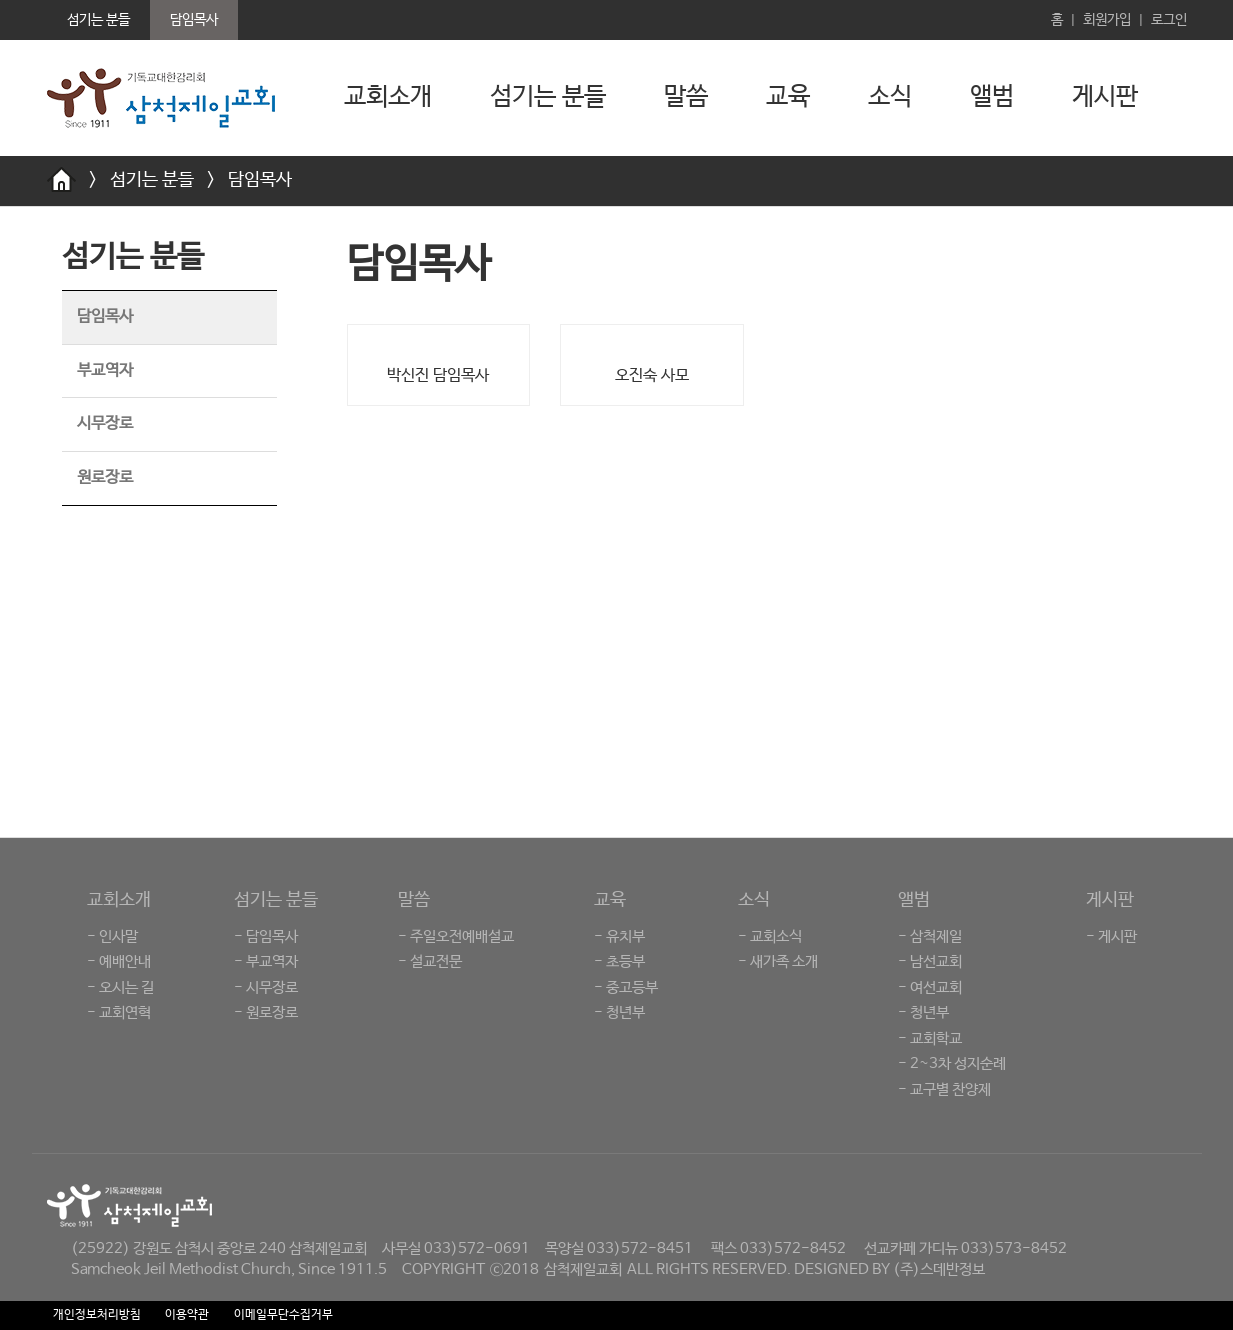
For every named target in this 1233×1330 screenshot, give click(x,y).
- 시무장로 (266, 987)
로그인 (1169, 20)
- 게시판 (1111, 936)
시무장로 (105, 423)
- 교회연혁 (119, 1012)
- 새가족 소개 (778, 961)
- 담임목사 (266, 936)
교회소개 (388, 97)
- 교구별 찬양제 (944, 1089)
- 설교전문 (430, 961)
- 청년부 (619, 1012)
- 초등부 (619, 961)
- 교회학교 (930, 1038)
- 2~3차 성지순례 (952, 1063)
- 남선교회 (930, 961)
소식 (890, 97)
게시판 (1105, 97)
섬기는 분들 (548, 97)
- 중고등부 (626, 987)
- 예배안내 (119, 961)
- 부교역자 (266, 961)
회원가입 (1107, 20)
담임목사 (260, 180)
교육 (788, 97)
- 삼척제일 (930, 936)
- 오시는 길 (120, 987)
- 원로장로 (266, 1012)
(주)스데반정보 (939, 1269)
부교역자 (105, 370)
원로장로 (105, 477)
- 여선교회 (930, 987)
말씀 (686, 97)
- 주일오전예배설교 (456, 936)
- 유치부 (619, 936)
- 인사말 (112, 936)
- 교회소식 (770, 936)
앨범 (992, 97)
